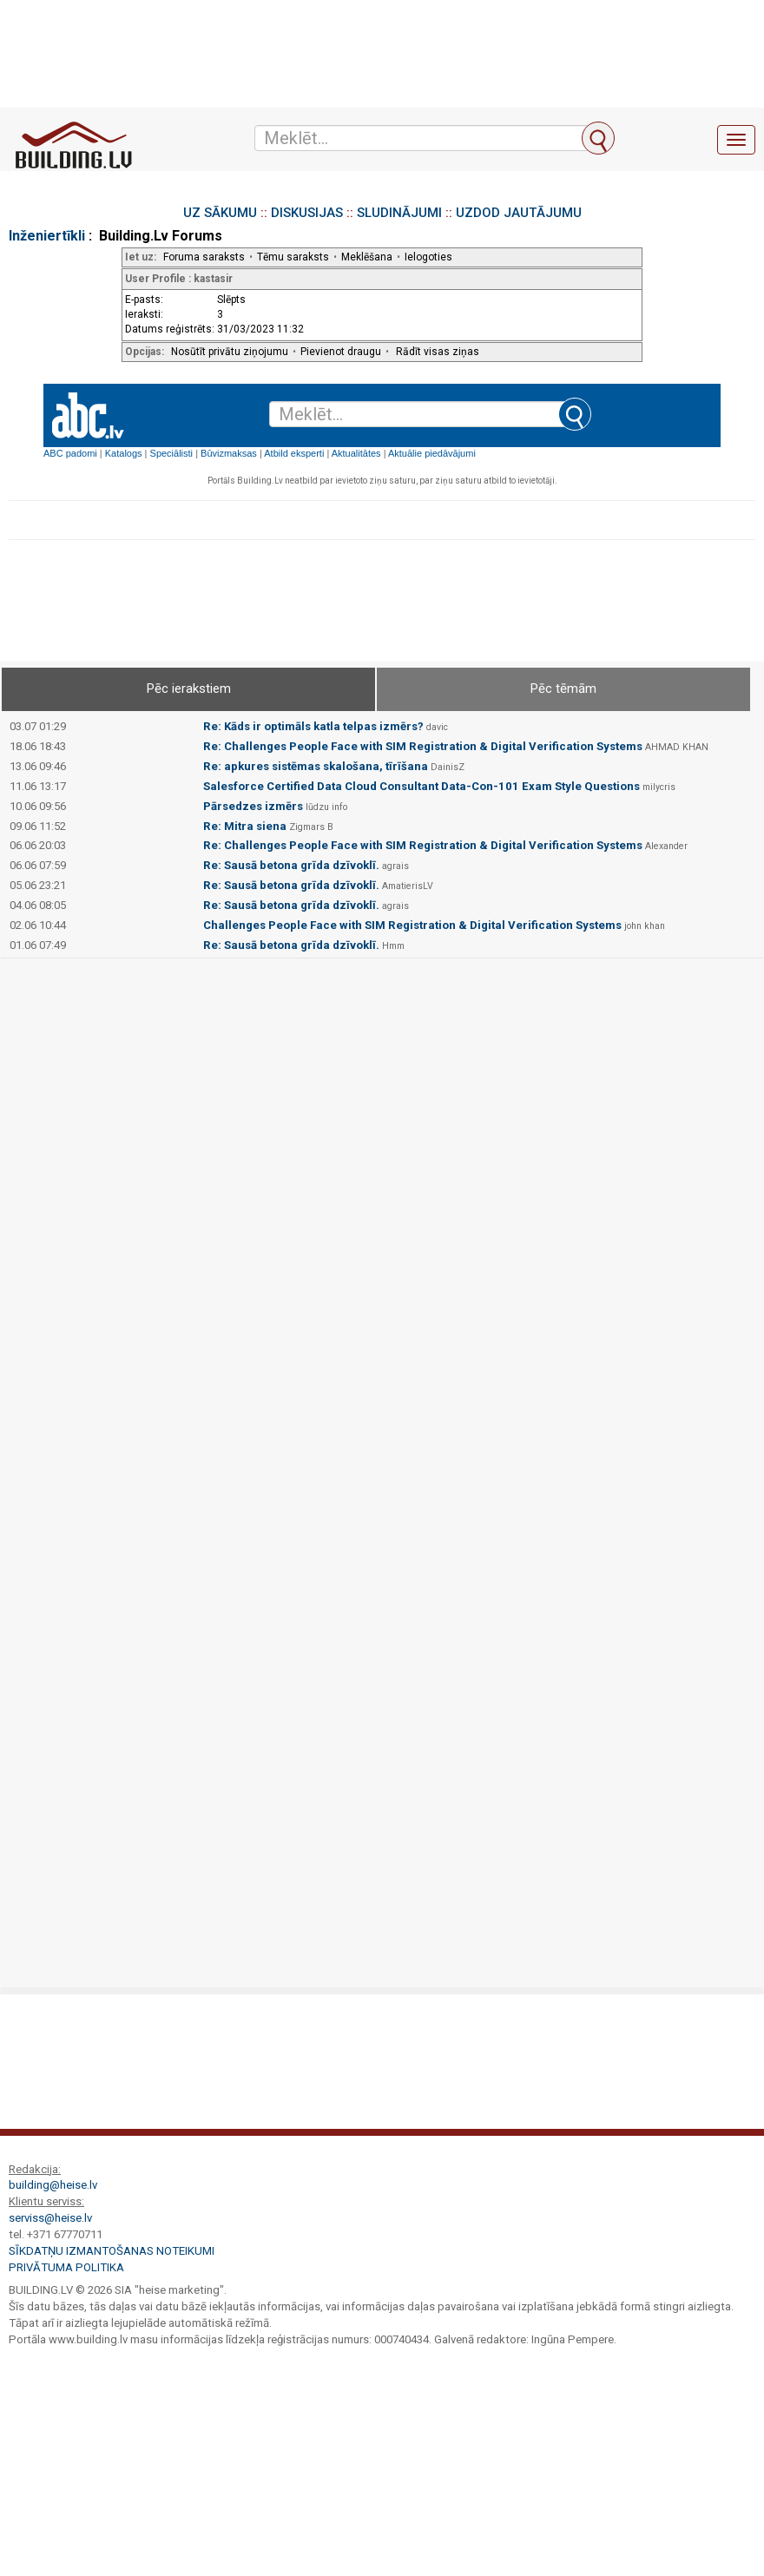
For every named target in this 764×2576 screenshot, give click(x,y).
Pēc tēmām (563, 688)
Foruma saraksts (204, 257)
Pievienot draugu (340, 352)
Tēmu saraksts (293, 257)
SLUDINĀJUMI (399, 213)
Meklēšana (366, 257)
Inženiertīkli (47, 235)
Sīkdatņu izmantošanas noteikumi (111, 2250)
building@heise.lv (53, 2184)
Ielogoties (428, 257)
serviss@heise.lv (50, 2217)
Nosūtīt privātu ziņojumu (229, 352)
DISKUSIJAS (307, 213)
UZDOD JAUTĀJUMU (519, 213)
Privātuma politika (66, 2267)
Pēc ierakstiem (189, 688)
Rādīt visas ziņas (437, 352)
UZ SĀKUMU (220, 213)
